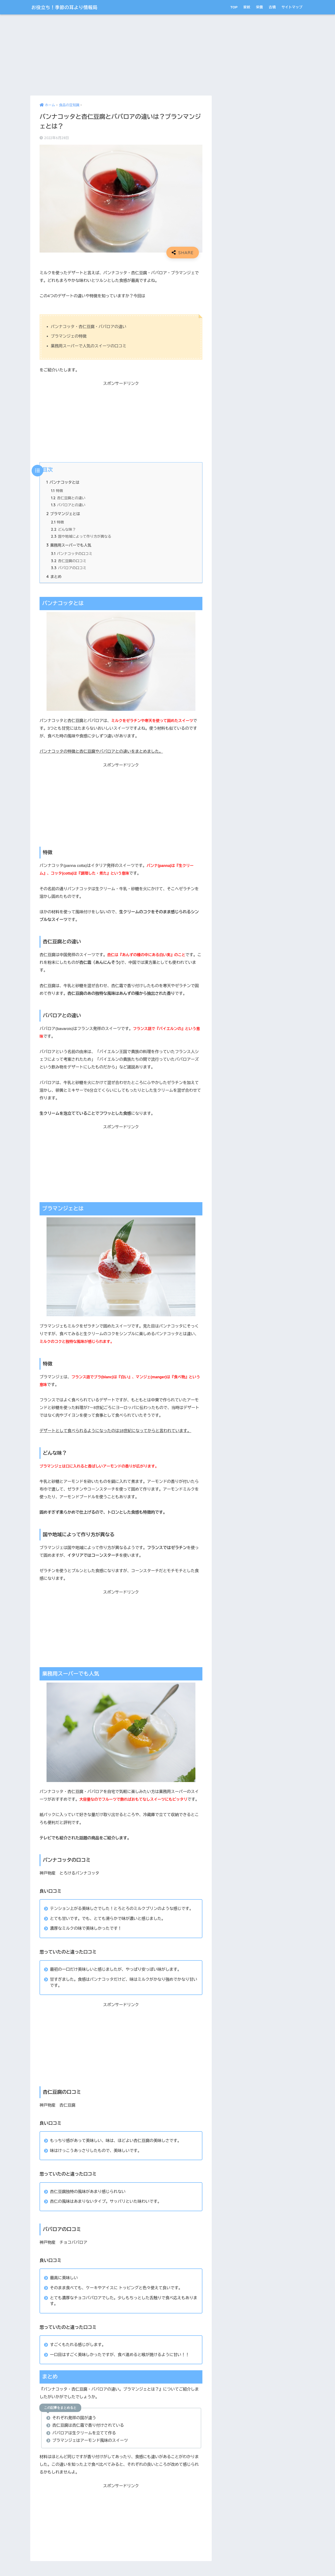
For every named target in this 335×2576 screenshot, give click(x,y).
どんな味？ (63, 530)
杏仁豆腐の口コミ (69, 562)
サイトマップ (291, 7)
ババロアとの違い (68, 505)
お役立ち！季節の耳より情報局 (70, 7)
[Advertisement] (121, 55)
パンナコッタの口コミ (72, 555)
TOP (234, 7)
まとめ (54, 578)
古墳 (272, 7)
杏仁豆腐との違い (68, 498)
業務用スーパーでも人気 (69, 546)
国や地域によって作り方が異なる (81, 537)
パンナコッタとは (63, 482)
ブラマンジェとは (63, 514)
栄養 (259, 7)
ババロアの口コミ (69, 569)
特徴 (57, 491)
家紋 (246, 7)
